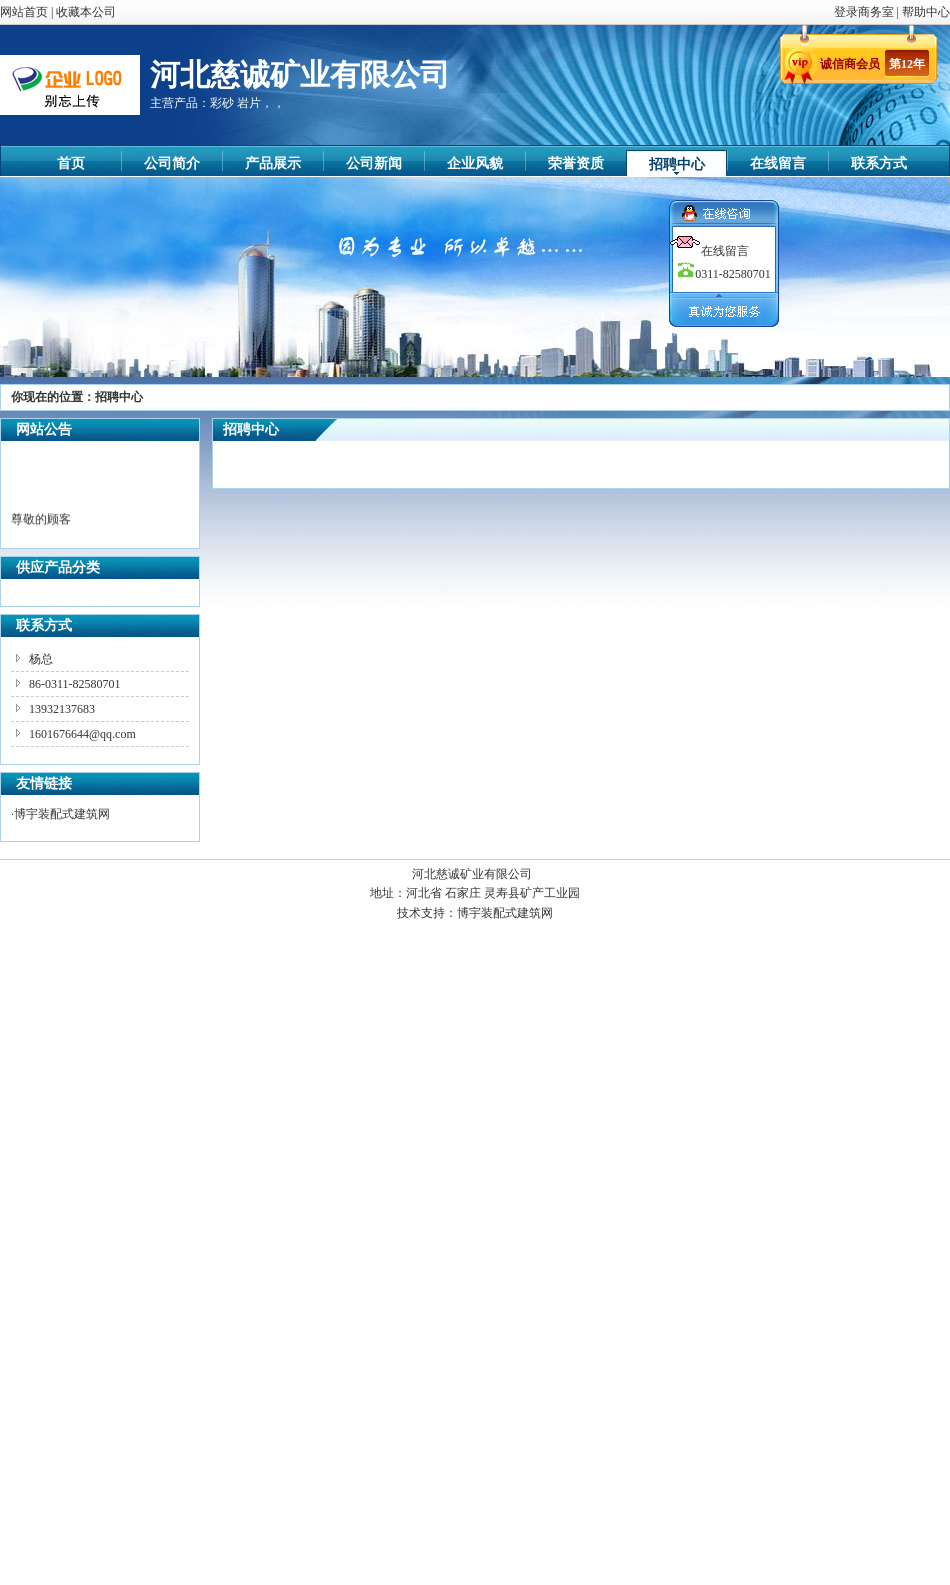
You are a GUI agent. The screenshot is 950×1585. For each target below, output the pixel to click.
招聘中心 (677, 164)
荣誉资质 (576, 163)
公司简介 (172, 163)
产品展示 (273, 163)
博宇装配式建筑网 (62, 814)
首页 (71, 163)
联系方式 (879, 163)
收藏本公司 (86, 12)
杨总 (41, 659)
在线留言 (778, 163)
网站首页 (24, 12)
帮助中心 (926, 12)
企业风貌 (475, 163)
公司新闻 (374, 163)
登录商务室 (865, 12)
